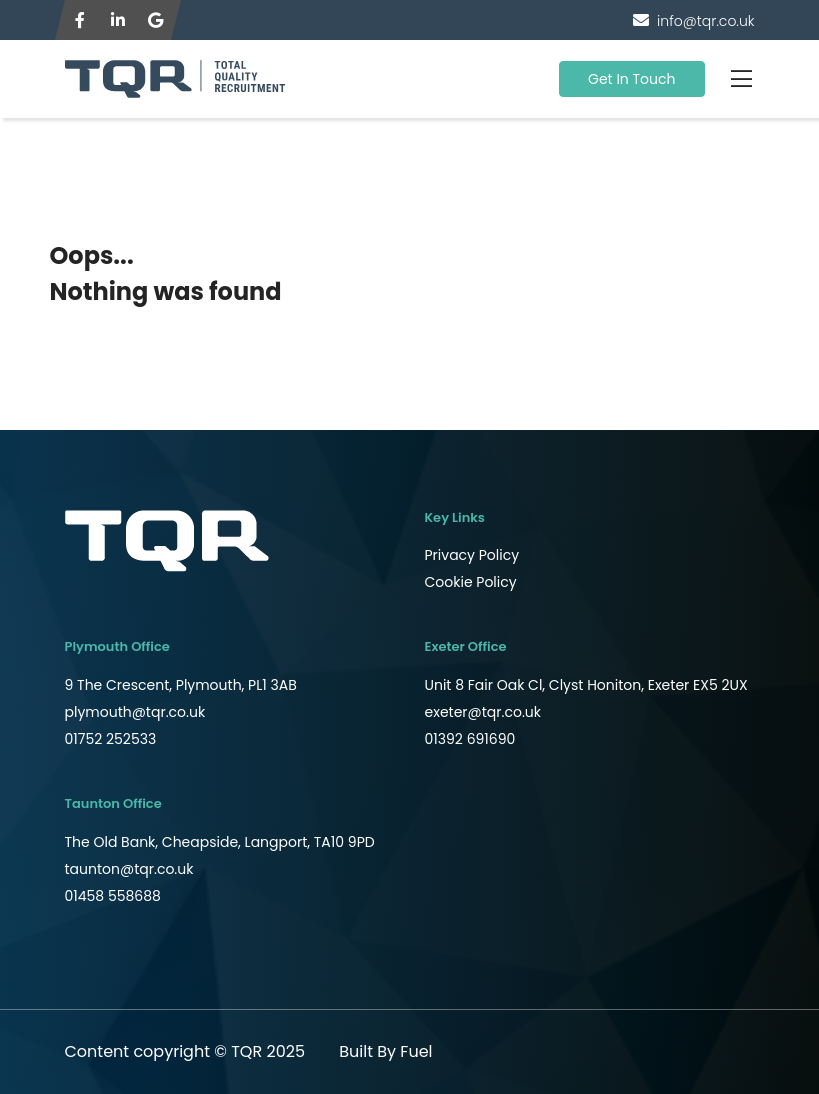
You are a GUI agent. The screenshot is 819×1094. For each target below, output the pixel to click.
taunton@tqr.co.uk (129, 869)
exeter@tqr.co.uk (483, 712)
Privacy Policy (472, 555)
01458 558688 (113, 896)
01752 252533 (111, 739)
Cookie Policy (471, 582)
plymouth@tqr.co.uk (135, 712)
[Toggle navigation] (742, 79)
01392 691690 (470, 739)
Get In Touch (632, 79)
